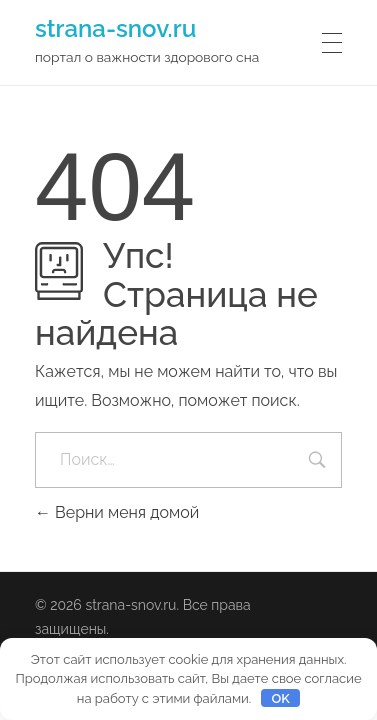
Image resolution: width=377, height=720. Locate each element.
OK (280, 698)
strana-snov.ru (115, 28)
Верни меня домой (117, 512)
